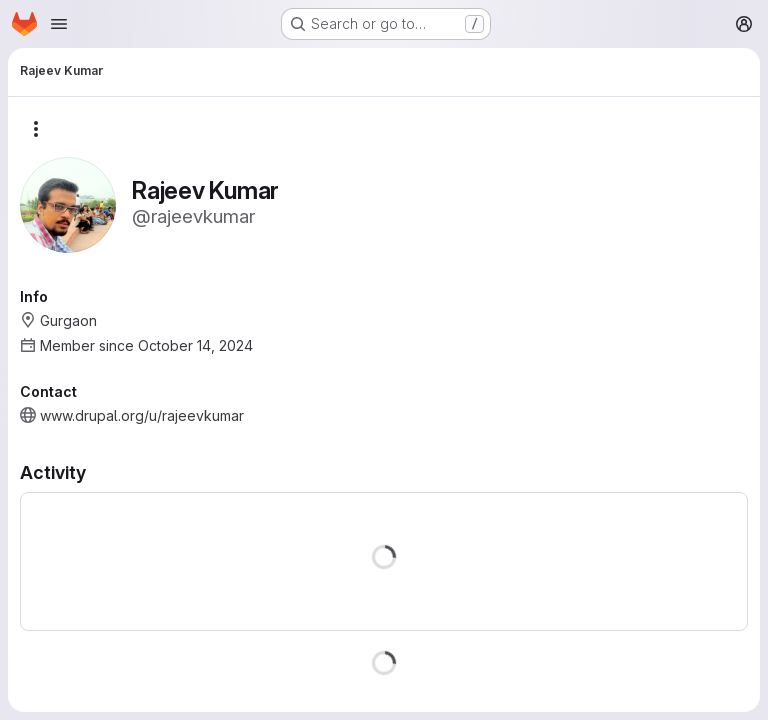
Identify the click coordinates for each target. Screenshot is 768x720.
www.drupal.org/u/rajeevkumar (142, 415)
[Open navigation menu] (59, 24)
